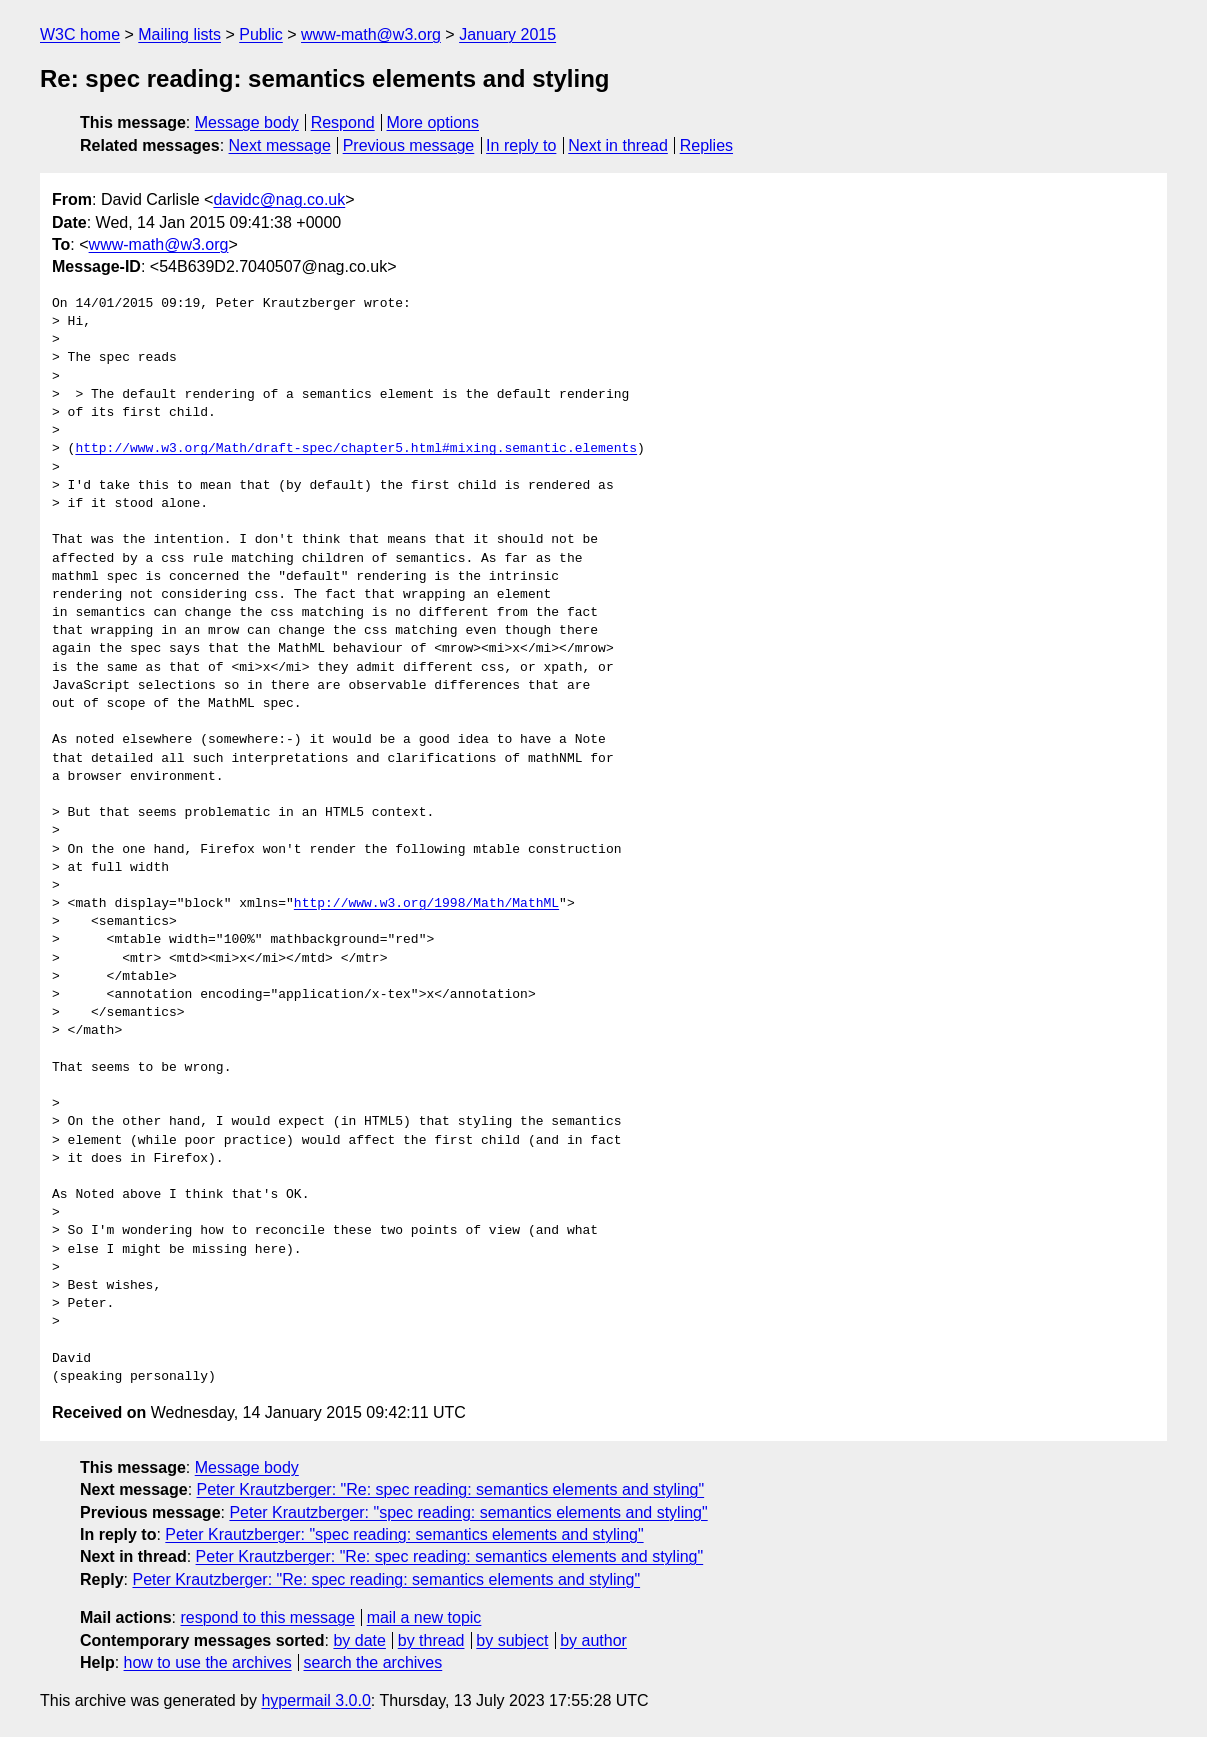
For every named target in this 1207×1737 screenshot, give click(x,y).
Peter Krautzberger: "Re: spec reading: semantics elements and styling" (451, 1489)
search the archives (373, 1662)
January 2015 (507, 34)
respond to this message (267, 1617)
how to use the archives (208, 1662)
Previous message (409, 145)
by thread (431, 1640)
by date (359, 1640)
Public (261, 34)
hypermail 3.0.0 (315, 1700)
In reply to (521, 145)
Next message (280, 145)
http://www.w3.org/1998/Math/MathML (426, 904)
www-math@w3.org (371, 34)
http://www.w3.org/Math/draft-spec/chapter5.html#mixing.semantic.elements (356, 449)
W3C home (80, 34)
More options (433, 122)
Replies (706, 145)
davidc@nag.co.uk (279, 199)
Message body (247, 122)
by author (593, 1640)
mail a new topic (424, 1617)
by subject (512, 1640)
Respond (343, 122)
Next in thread (618, 145)
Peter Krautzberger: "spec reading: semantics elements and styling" (468, 1512)
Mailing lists (179, 34)
